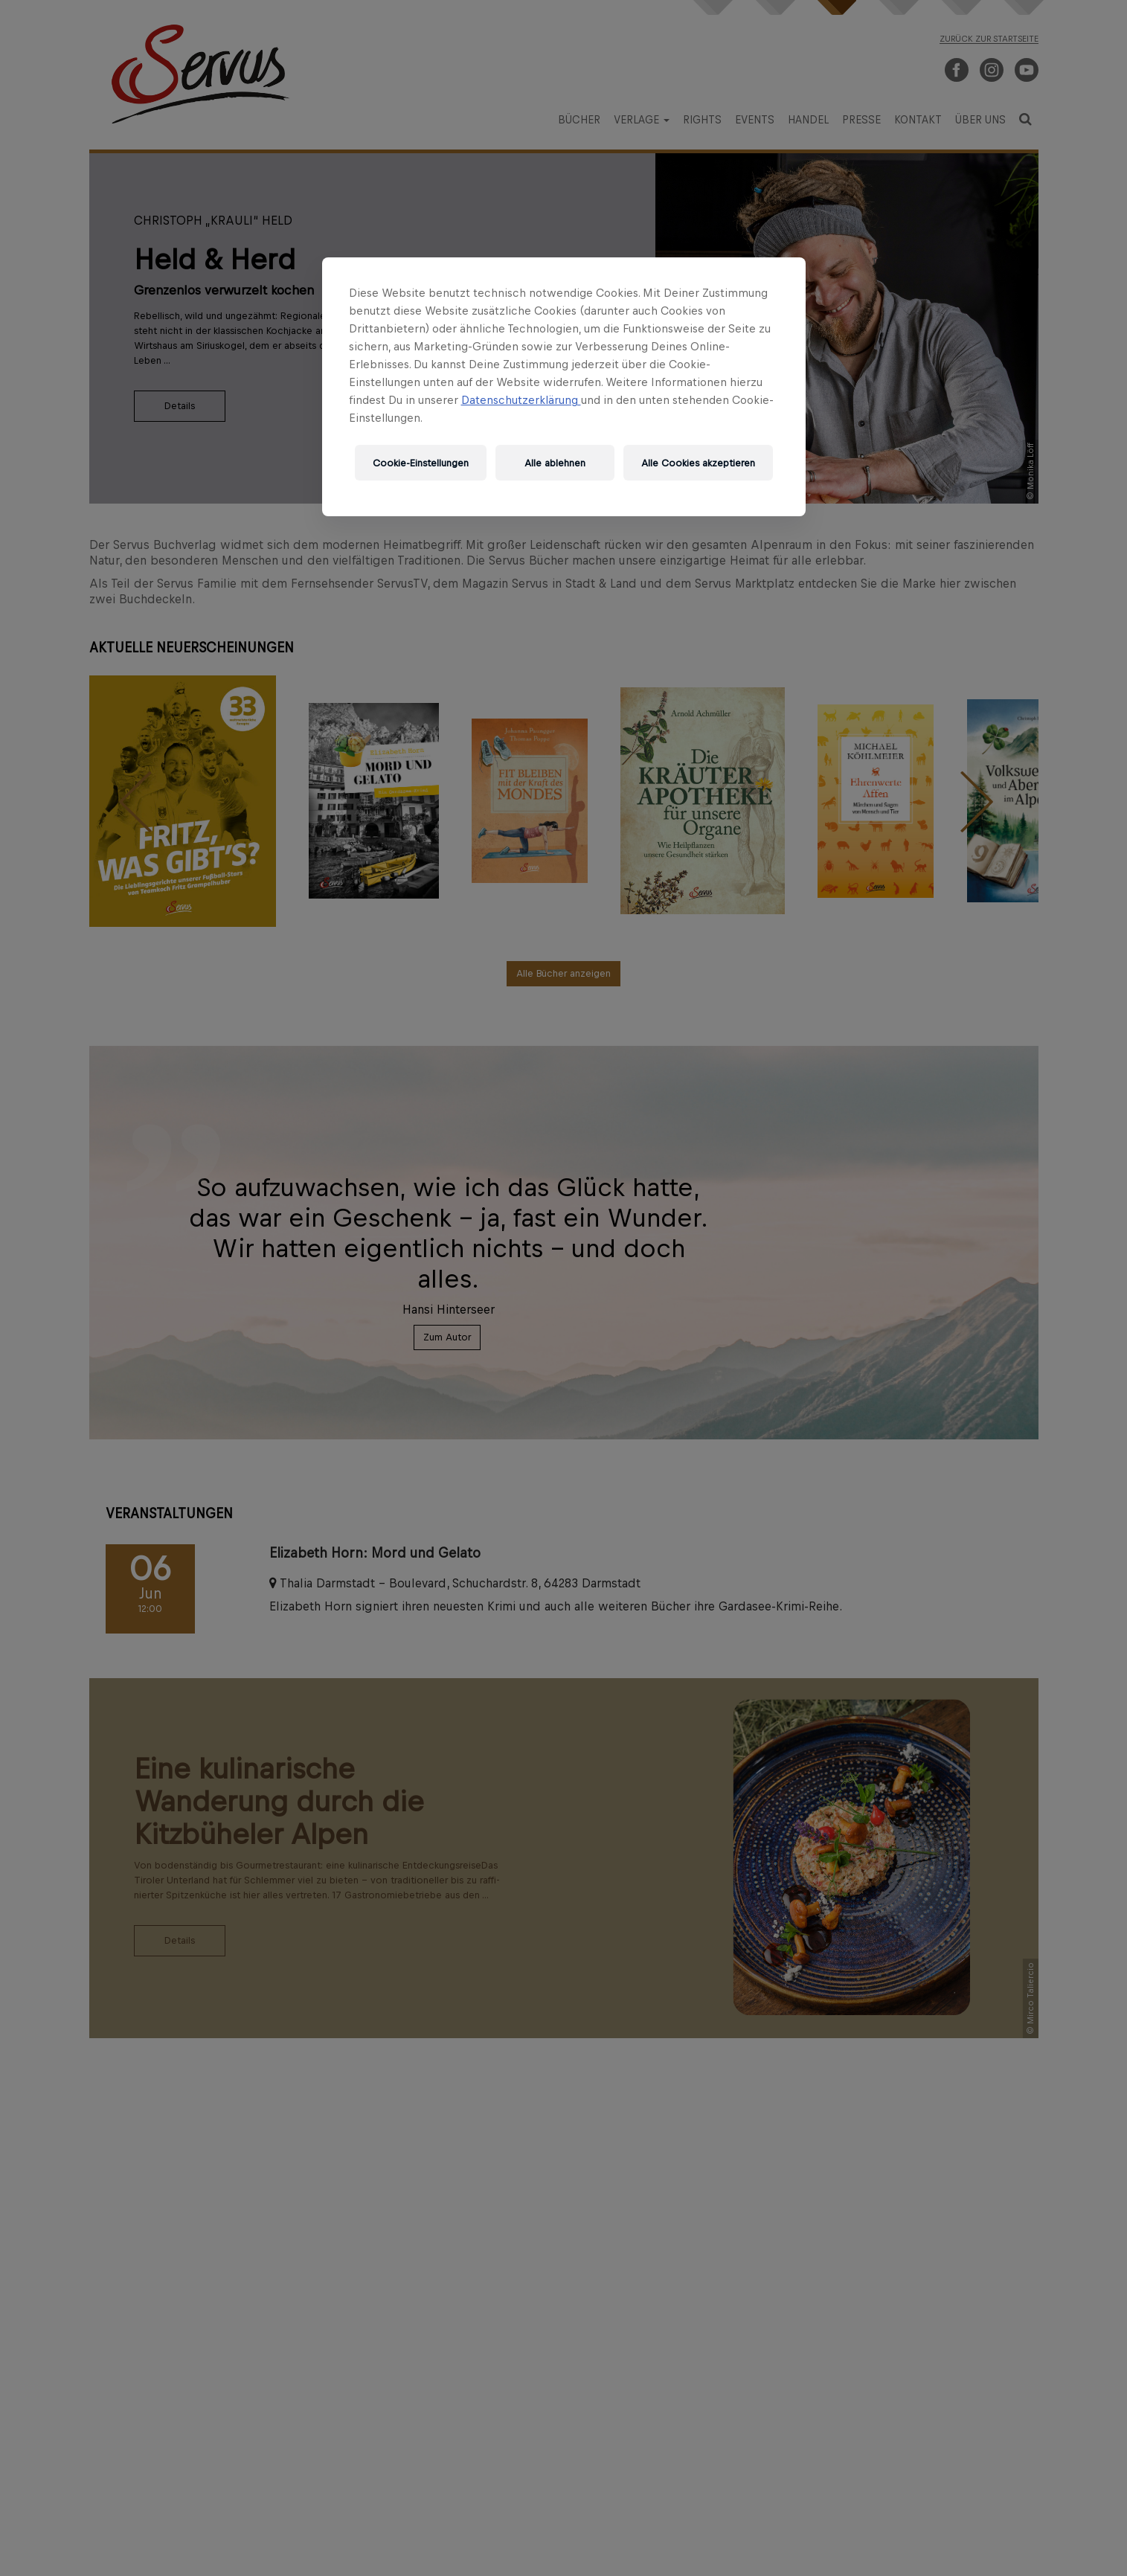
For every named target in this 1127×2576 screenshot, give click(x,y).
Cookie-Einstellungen (421, 463)
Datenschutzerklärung (521, 400)
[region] (564, 386)
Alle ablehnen (554, 463)
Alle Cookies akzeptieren (698, 463)
